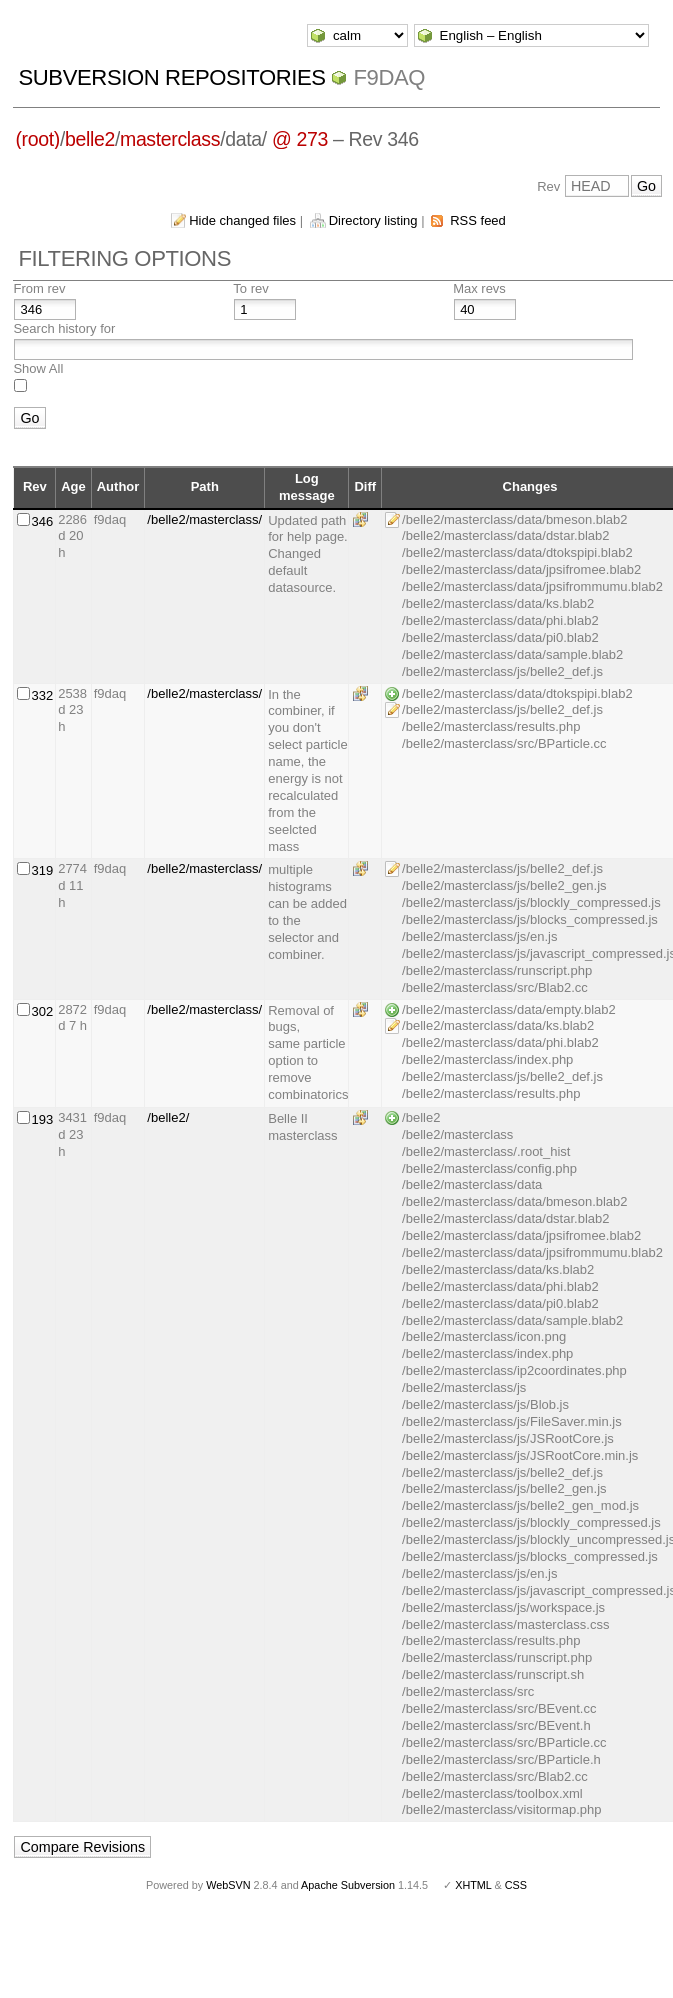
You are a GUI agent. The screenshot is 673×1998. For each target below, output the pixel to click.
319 (42, 870)
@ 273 (300, 139)
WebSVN (228, 1885)
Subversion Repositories (171, 77)
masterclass (170, 139)
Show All (38, 368)
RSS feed (478, 220)
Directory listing (373, 220)
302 (42, 1011)
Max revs (479, 288)
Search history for (64, 328)
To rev (250, 288)
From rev (39, 288)
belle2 (90, 139)
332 (42, 695)
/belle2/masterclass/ (204, 519)
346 (42, 521)
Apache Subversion (348, 1885)
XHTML (473, 1885)
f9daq (389, 77)
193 (42, 1119)
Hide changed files (242, 220)
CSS (516, 1885)
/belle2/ (168, 1117)
